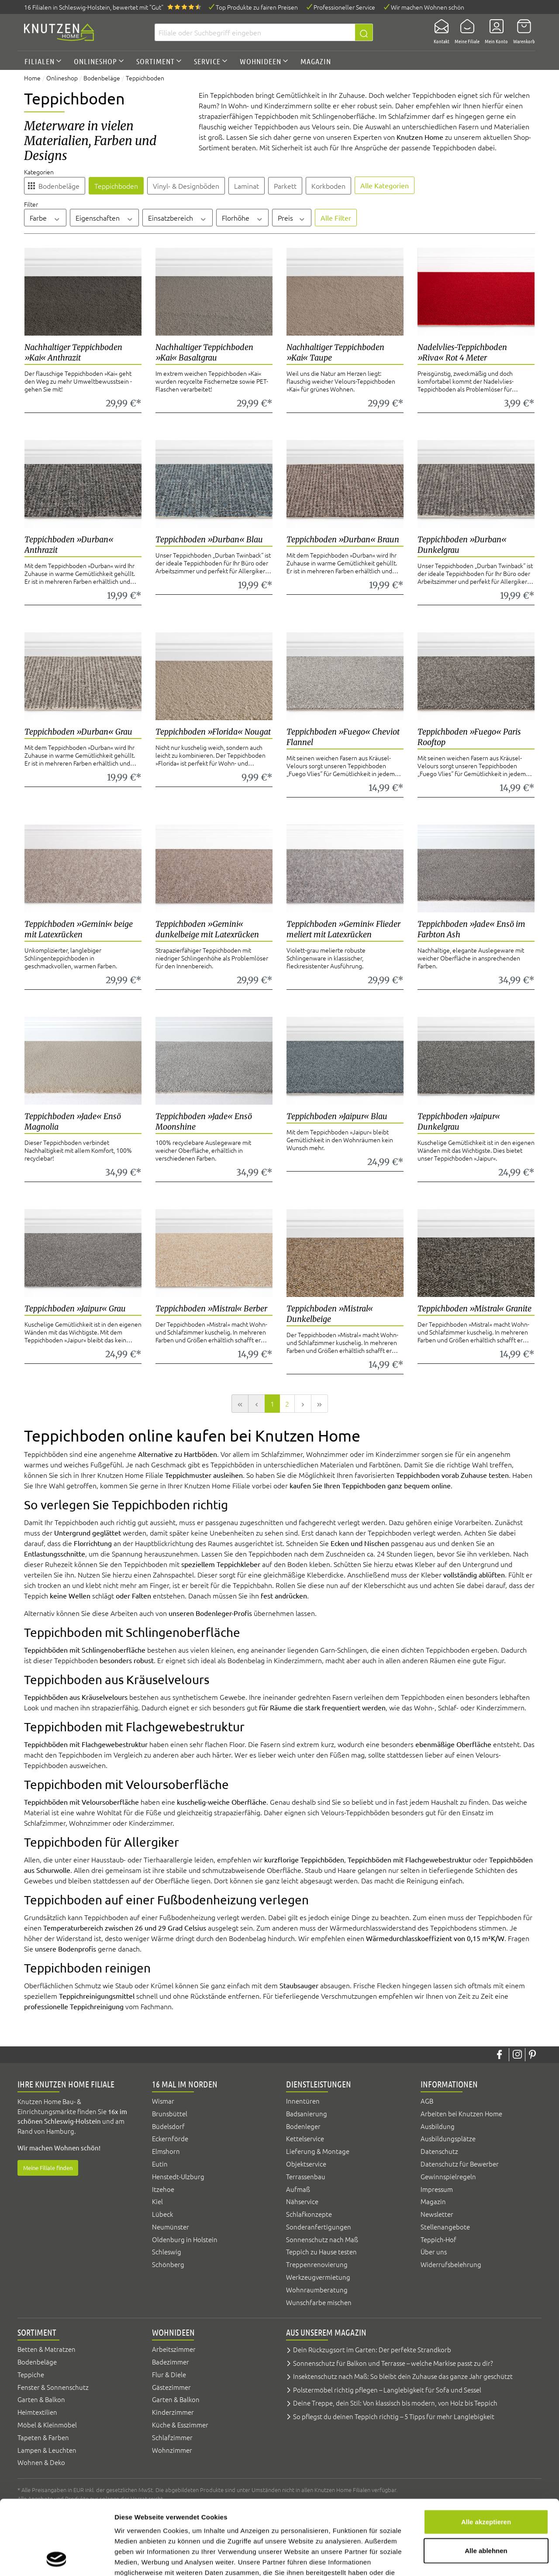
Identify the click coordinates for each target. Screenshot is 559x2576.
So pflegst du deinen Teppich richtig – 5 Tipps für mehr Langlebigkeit (393, 2416)
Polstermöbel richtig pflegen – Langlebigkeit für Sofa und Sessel (387, 2389)
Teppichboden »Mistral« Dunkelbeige (329, 1314)
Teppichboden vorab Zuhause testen (452, 1474)
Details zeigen (464, 2558)
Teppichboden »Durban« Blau (209, 539)
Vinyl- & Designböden (186, 186)
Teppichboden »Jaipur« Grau (75, 1309)
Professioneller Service (344, 7)
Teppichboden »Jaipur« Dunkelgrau (459, 1121)
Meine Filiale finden (47, 2167)
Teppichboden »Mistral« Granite (474, 1309)
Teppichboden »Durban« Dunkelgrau (462, 544)
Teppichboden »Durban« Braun (342, 539)
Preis (292, 217)
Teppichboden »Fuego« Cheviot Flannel (343, 737)
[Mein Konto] (494, 32)
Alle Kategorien (384, 185)
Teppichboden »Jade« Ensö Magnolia (72, 1121)
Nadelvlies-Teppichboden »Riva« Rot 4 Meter (462, 352)
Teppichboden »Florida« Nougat (213, 732)
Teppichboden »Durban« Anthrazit (69, 544)
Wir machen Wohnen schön (427, 7)
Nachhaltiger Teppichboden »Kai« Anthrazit (73, 352)
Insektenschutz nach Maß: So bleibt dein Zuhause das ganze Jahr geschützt (403, 2376)
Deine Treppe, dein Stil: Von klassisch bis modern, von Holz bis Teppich (395, 2402)
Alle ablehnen (486, 2480)
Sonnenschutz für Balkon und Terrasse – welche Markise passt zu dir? (393, 2363)
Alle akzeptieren (486, 2451)
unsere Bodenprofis (65, 1948)
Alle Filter (336, 217)
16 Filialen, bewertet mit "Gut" (93, 7)
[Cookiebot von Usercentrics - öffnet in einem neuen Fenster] (56, 2559)
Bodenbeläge (58, 186)
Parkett (285, 186)
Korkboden (328, 186)
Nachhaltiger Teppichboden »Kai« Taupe (335, 352)
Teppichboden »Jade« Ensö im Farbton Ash (471, 929)
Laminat (246, 186)
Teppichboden (116, 186)
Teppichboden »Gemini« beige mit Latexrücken (78, 929)
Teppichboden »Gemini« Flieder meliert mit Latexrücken (343, 929)
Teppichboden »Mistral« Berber (211, 1309)
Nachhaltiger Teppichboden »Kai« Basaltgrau (204, 352)
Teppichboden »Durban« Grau (78, 732)
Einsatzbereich (177, 217)
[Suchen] (364, 32)
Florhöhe (242, 217)
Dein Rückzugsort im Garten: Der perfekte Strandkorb (372, 2349)
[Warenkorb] (521, 32)
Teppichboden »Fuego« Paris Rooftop (469, 737)
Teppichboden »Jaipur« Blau (336, 1116)
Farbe (45, 217)
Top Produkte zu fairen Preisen (257, 7)
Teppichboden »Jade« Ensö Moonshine (203, 1121)
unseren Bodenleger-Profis (210, 1613)
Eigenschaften (105, 217)
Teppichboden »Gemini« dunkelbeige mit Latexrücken (207, 929)
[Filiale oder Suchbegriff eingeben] (255, 32)
